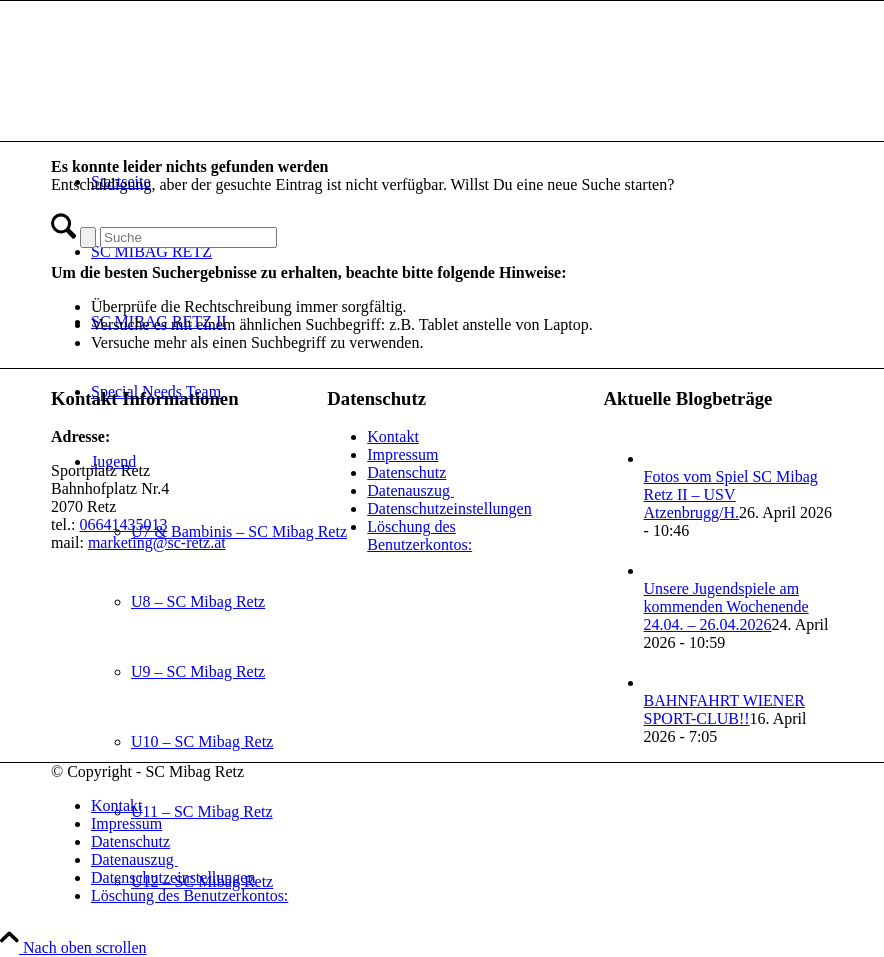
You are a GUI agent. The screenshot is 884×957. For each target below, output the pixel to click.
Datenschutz (406, 472)
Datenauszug (410, 490)
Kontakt (393, 436)
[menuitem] (462, 806)
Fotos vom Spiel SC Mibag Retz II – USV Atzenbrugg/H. (731, 494)
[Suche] (188, 237)
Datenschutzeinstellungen (449, 508)
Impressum (402, 454)
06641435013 (123, 524)
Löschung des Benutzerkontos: (419, 535)
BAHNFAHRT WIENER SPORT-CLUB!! (724, 709)
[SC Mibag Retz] (201, 95)
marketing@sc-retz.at (157, 542)
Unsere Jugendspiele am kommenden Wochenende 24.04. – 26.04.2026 (726, 606)
